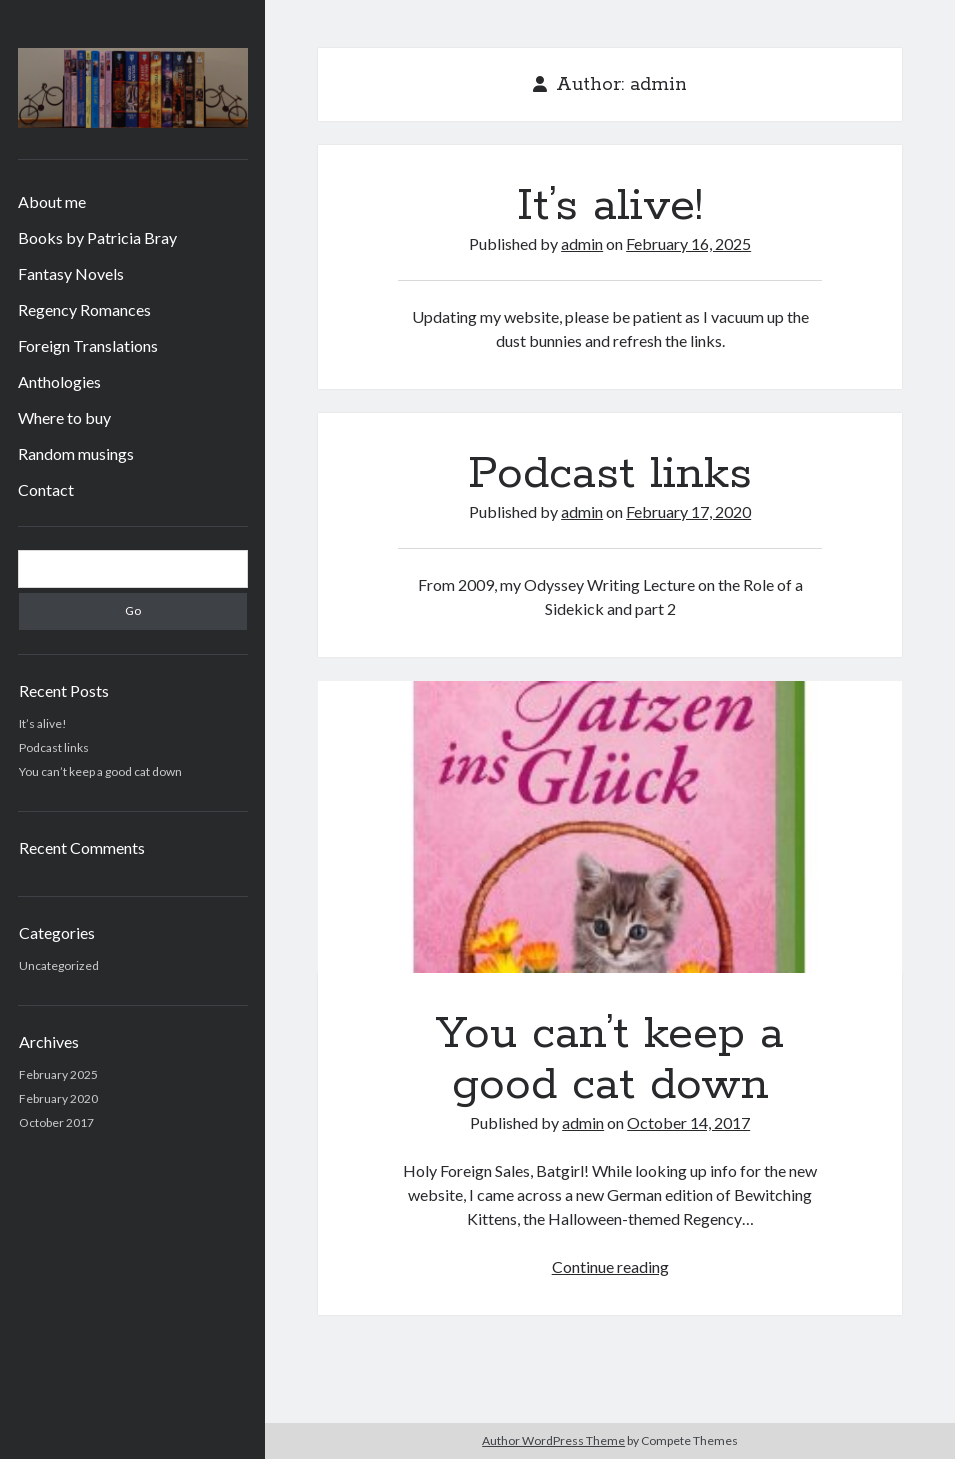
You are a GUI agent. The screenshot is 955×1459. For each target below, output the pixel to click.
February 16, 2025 (688, 243)
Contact (46, 489)
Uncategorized (59, 965)
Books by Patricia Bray (97, 237)
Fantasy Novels (71, 273)
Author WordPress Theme (553, 1440)
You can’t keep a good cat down (100, 771)
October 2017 (56, 1122)
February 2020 (58, 1098)
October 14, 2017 (688, 1122)
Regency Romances (84, 309)
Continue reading (610, 1266)
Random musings (76, 453)
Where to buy (64, 417)
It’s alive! (43, 723)
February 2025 (58, 1074)
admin (582, 243)
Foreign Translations (88, 345)
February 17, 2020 (688, 511)
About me (52, 201)
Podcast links (54, 747)
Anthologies (59, 381)
